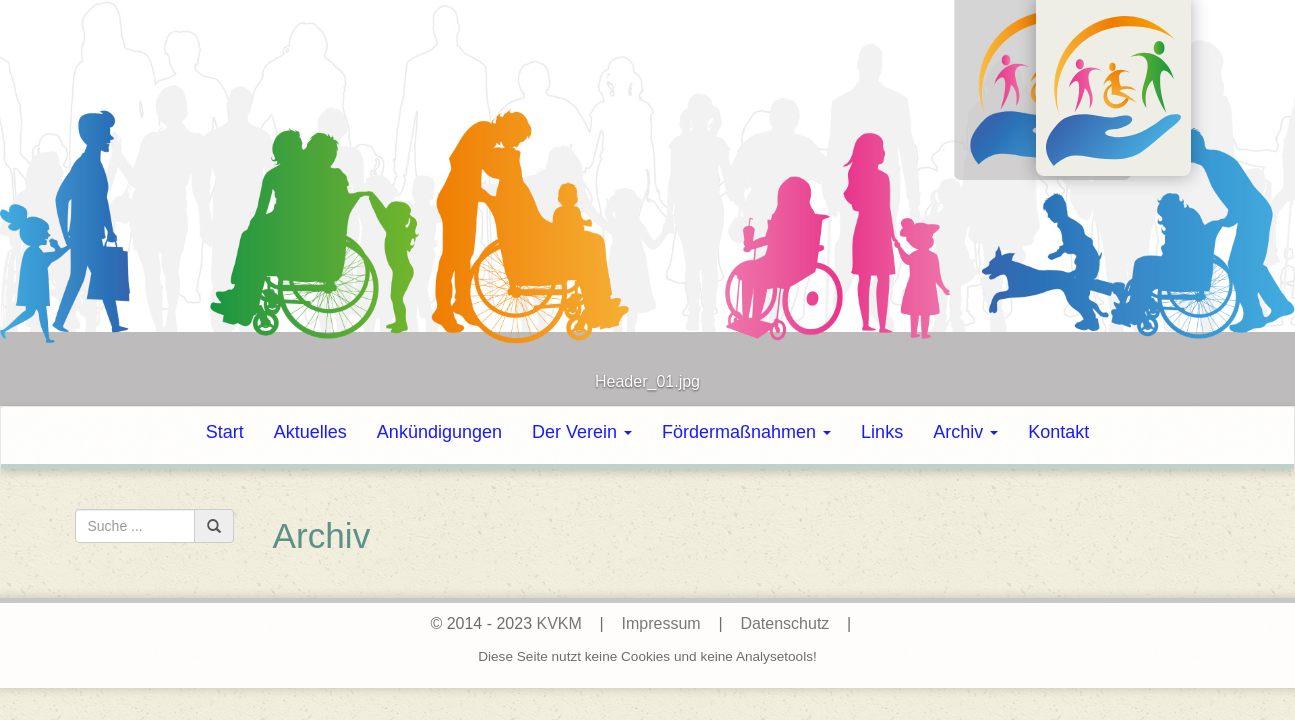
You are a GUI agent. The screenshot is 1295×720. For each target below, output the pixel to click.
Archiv (965, 432)
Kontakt (1058, 432)
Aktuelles (310, 432)
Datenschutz (784, 623)
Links (882, 432)
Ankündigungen (439, 432)
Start (225, 432)
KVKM (558, 623)
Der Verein (582, 432)
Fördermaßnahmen (746, 432)
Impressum (661, 623)
